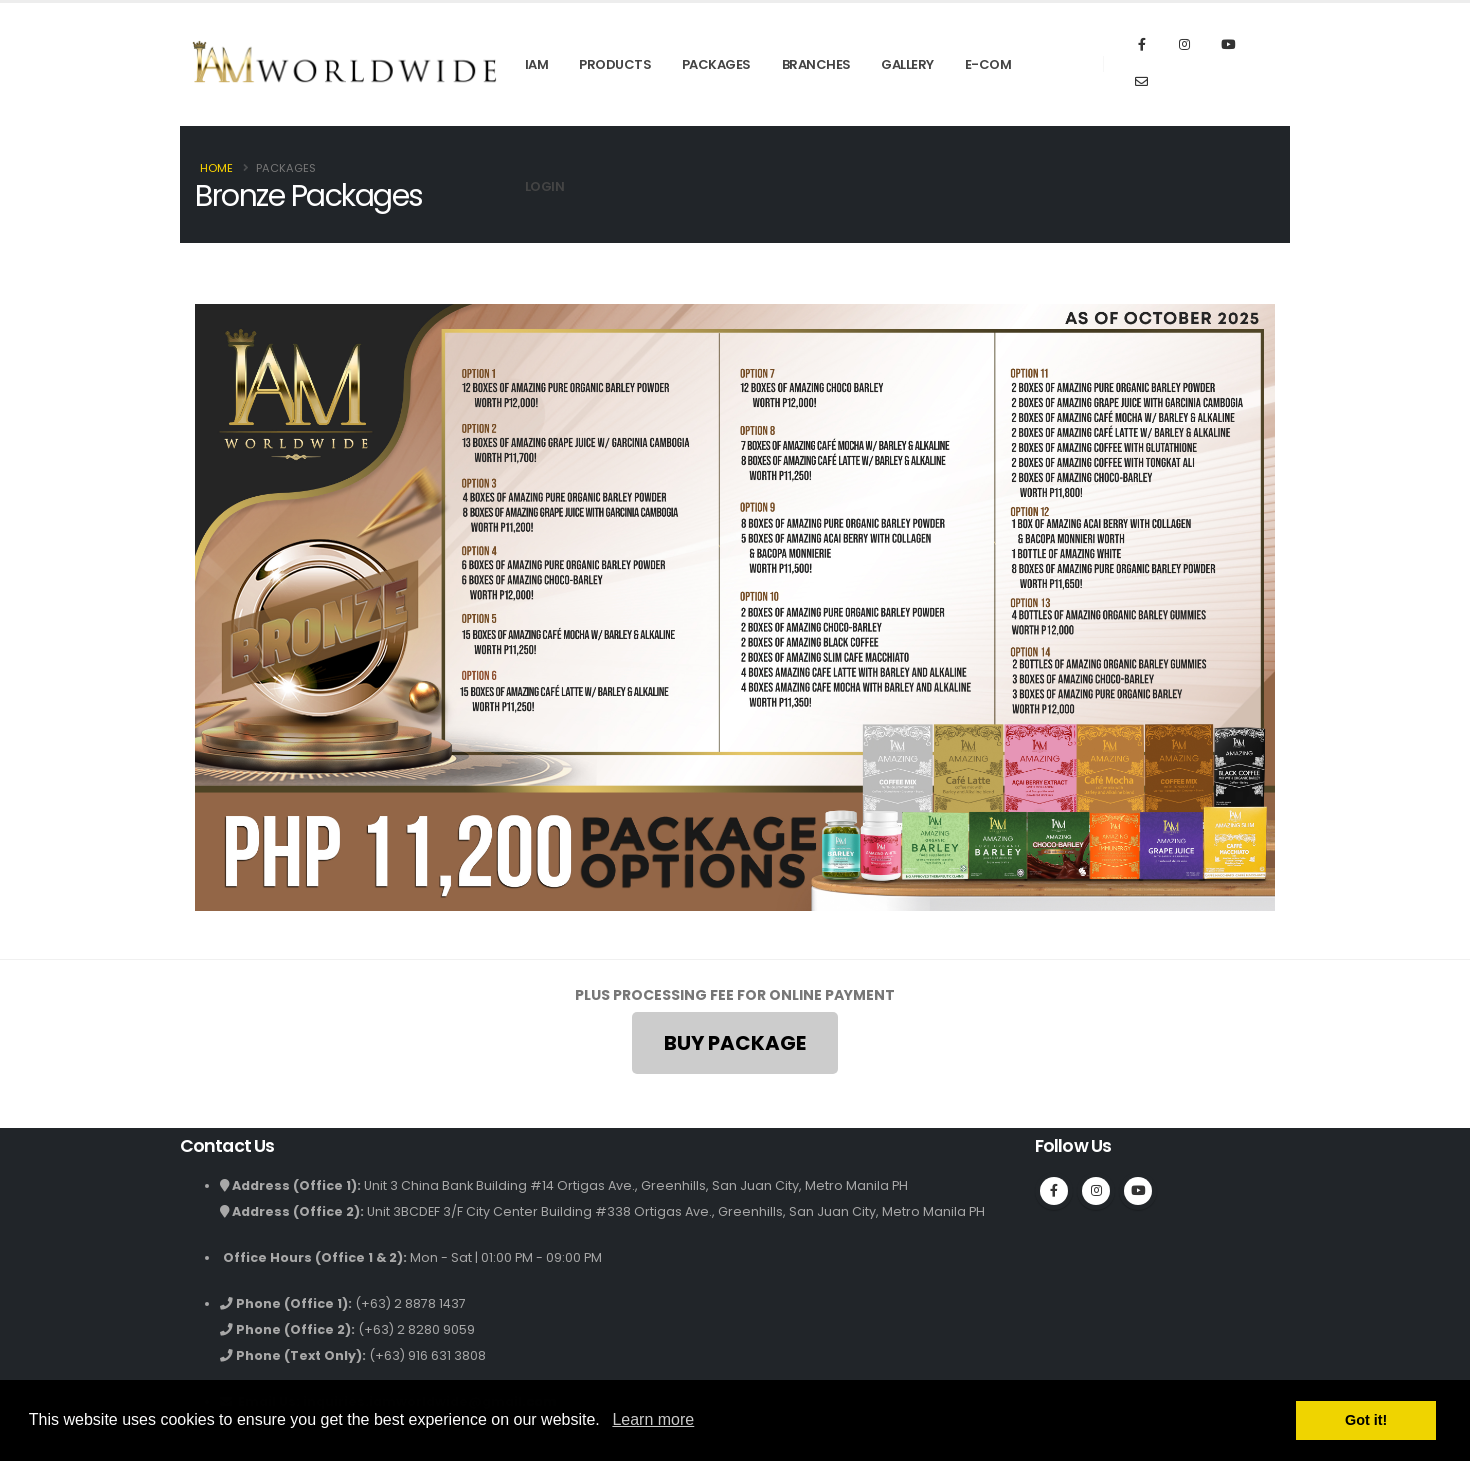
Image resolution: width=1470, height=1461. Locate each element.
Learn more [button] (653, 1419)
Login (545, 186)
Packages (716, 64)
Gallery (907, 64)
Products (615, 64)
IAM (537, 64)
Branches (816, 64)
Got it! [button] (1366, 1420)
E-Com (988, 64)
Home (216, 168)
